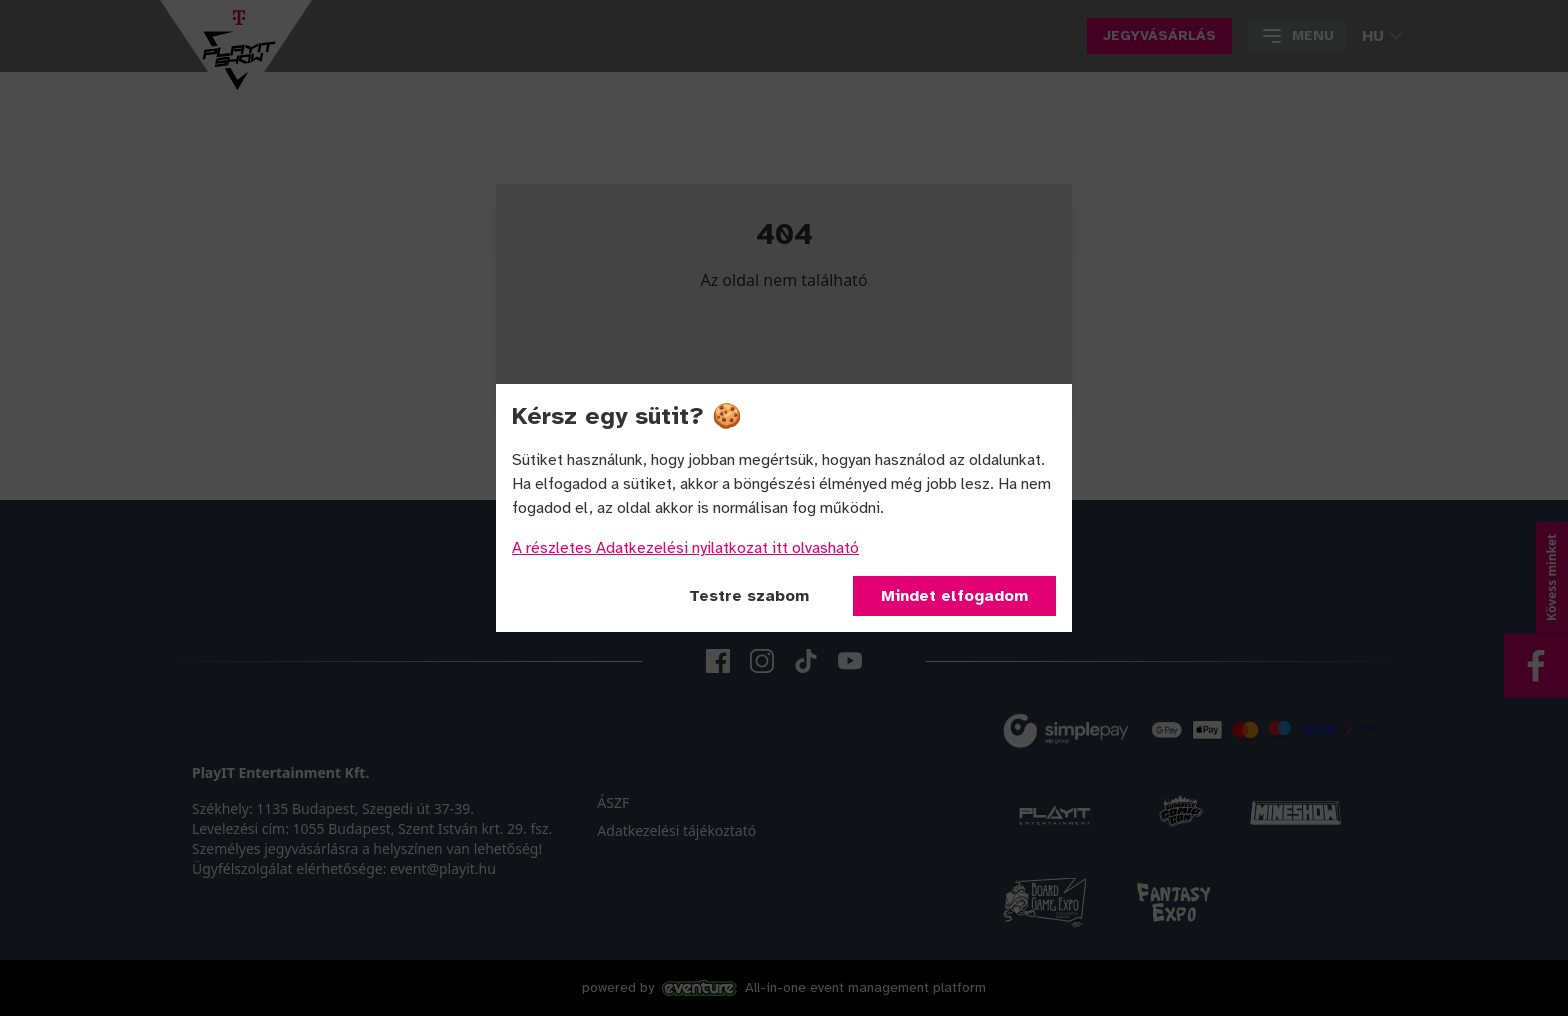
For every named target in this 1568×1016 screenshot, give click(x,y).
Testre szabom (749, 596)
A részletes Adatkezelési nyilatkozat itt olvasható (685, 548)
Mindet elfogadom (954, 596)
